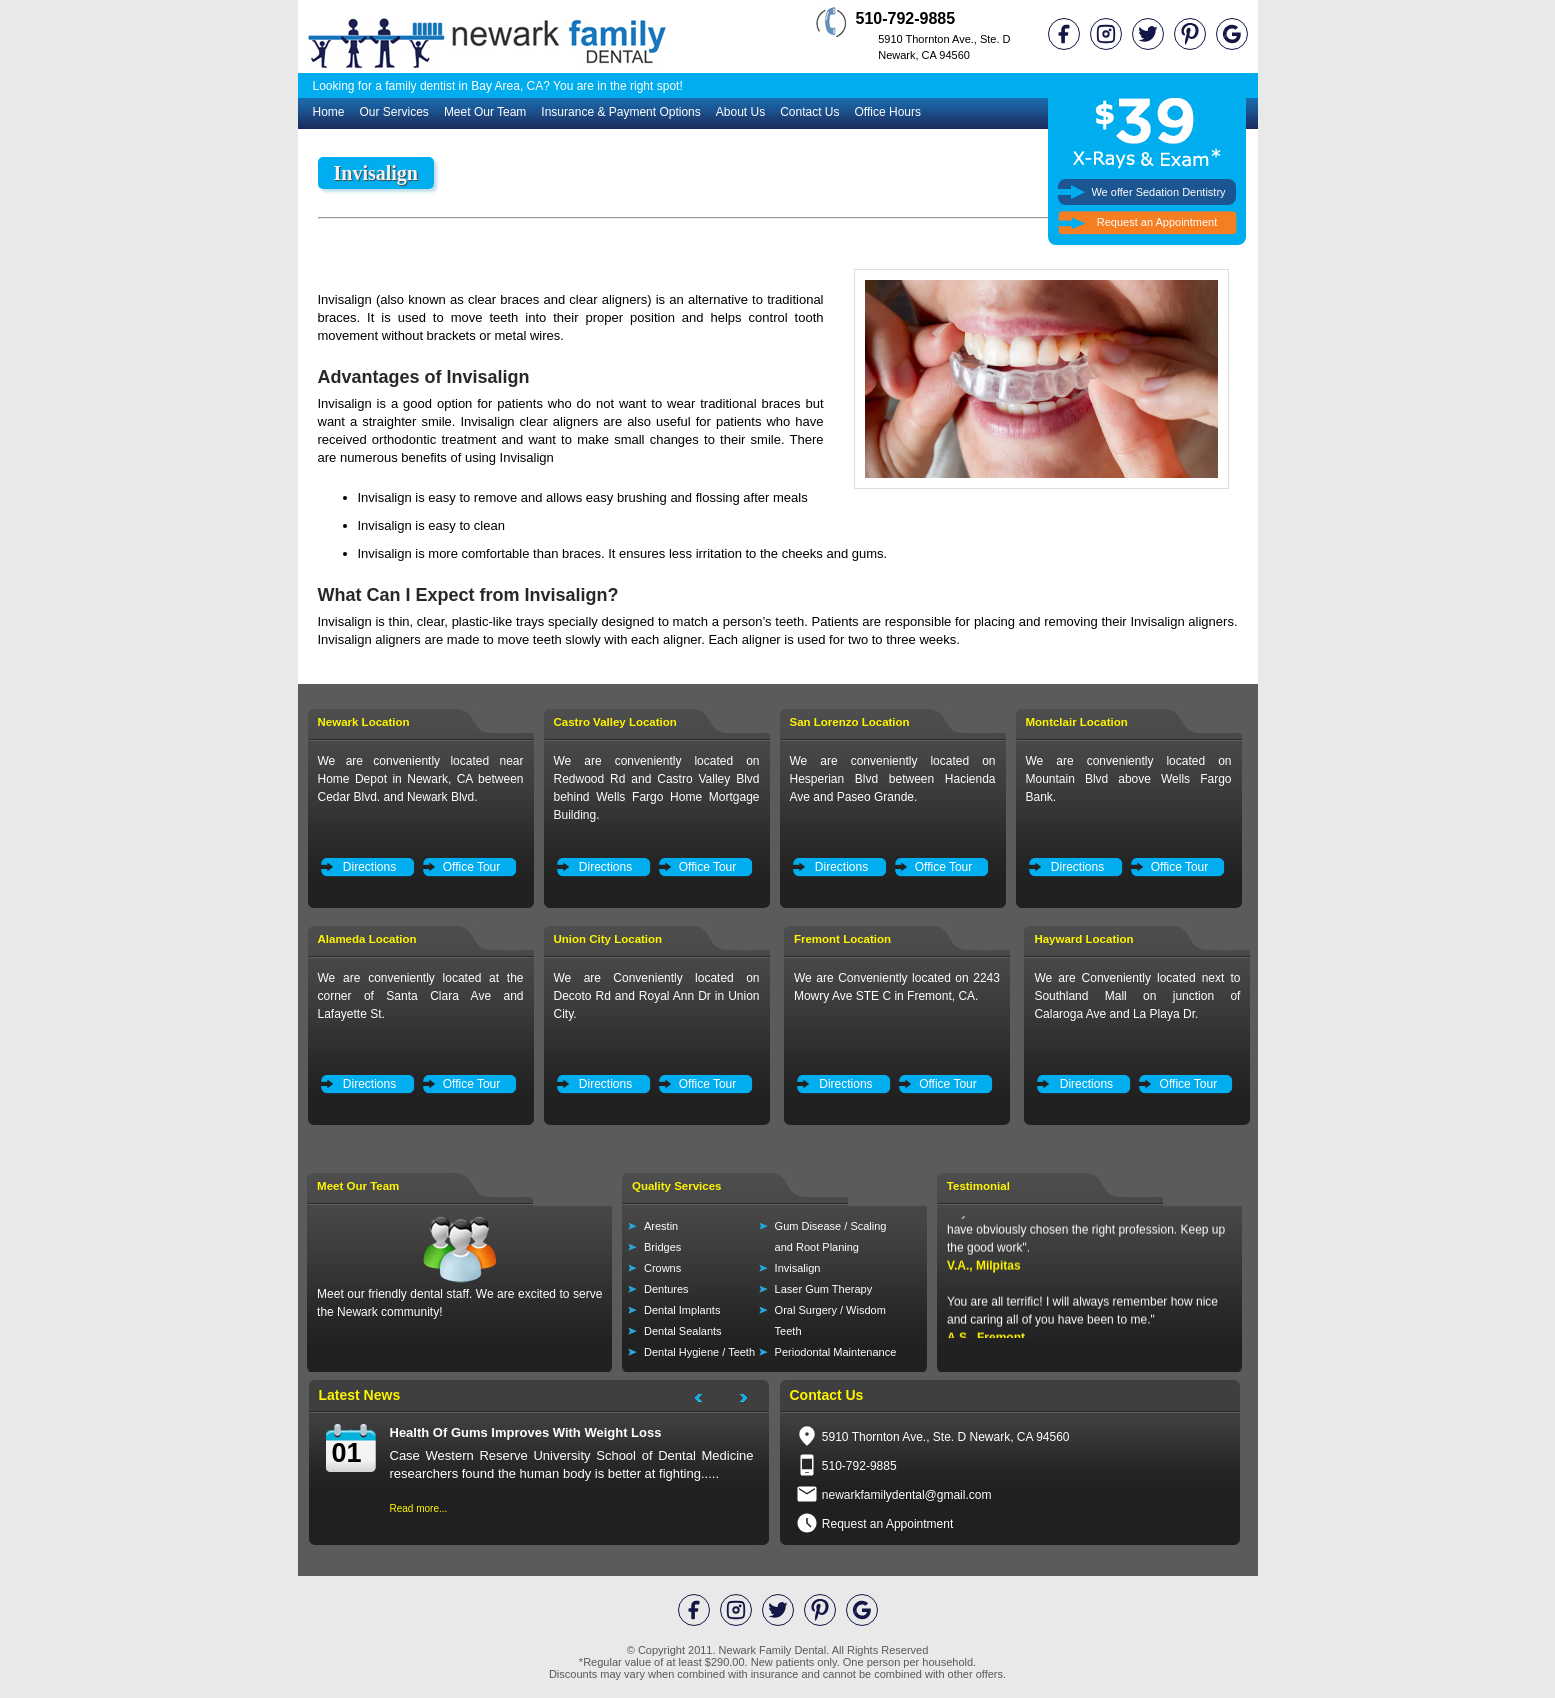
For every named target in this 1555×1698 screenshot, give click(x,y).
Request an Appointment (1157, 222)
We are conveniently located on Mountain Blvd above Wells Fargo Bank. (1129, 779)
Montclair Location (1077, 722)
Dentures (666, 1289)
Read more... (419, 1508)
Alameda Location (367, 939)
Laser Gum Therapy (824, 1289)
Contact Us (809, 112)
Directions (369, 867)
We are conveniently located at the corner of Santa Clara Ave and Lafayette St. (421, 996)
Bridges (662, 1247)
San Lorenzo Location (850, 722)
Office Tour (472, 867)
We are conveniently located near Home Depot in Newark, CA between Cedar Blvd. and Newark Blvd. (421, 779)
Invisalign (798, 1268)
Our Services (394, 112)
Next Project (753, 1401)
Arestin (661, 1226)
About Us (740, 112)
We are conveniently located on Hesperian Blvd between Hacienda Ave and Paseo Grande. (893, 779)
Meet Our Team (485, 112)
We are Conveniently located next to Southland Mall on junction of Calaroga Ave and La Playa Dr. (1137, 996)
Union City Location (608, 939)
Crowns (662, 1268)
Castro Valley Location (615, 722)
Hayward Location (1083, 939)
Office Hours (888, 112)
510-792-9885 (906, 18)
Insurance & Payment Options (620, 112)
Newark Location (364, 722)
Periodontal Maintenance (836, 1352)
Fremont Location (842, 939)
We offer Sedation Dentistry (1158, 192)
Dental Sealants (683, 1331)
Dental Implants (682, 1310)
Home (329, 112)
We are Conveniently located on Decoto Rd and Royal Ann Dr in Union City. (657, 996)
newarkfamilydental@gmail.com (907, 1495)
